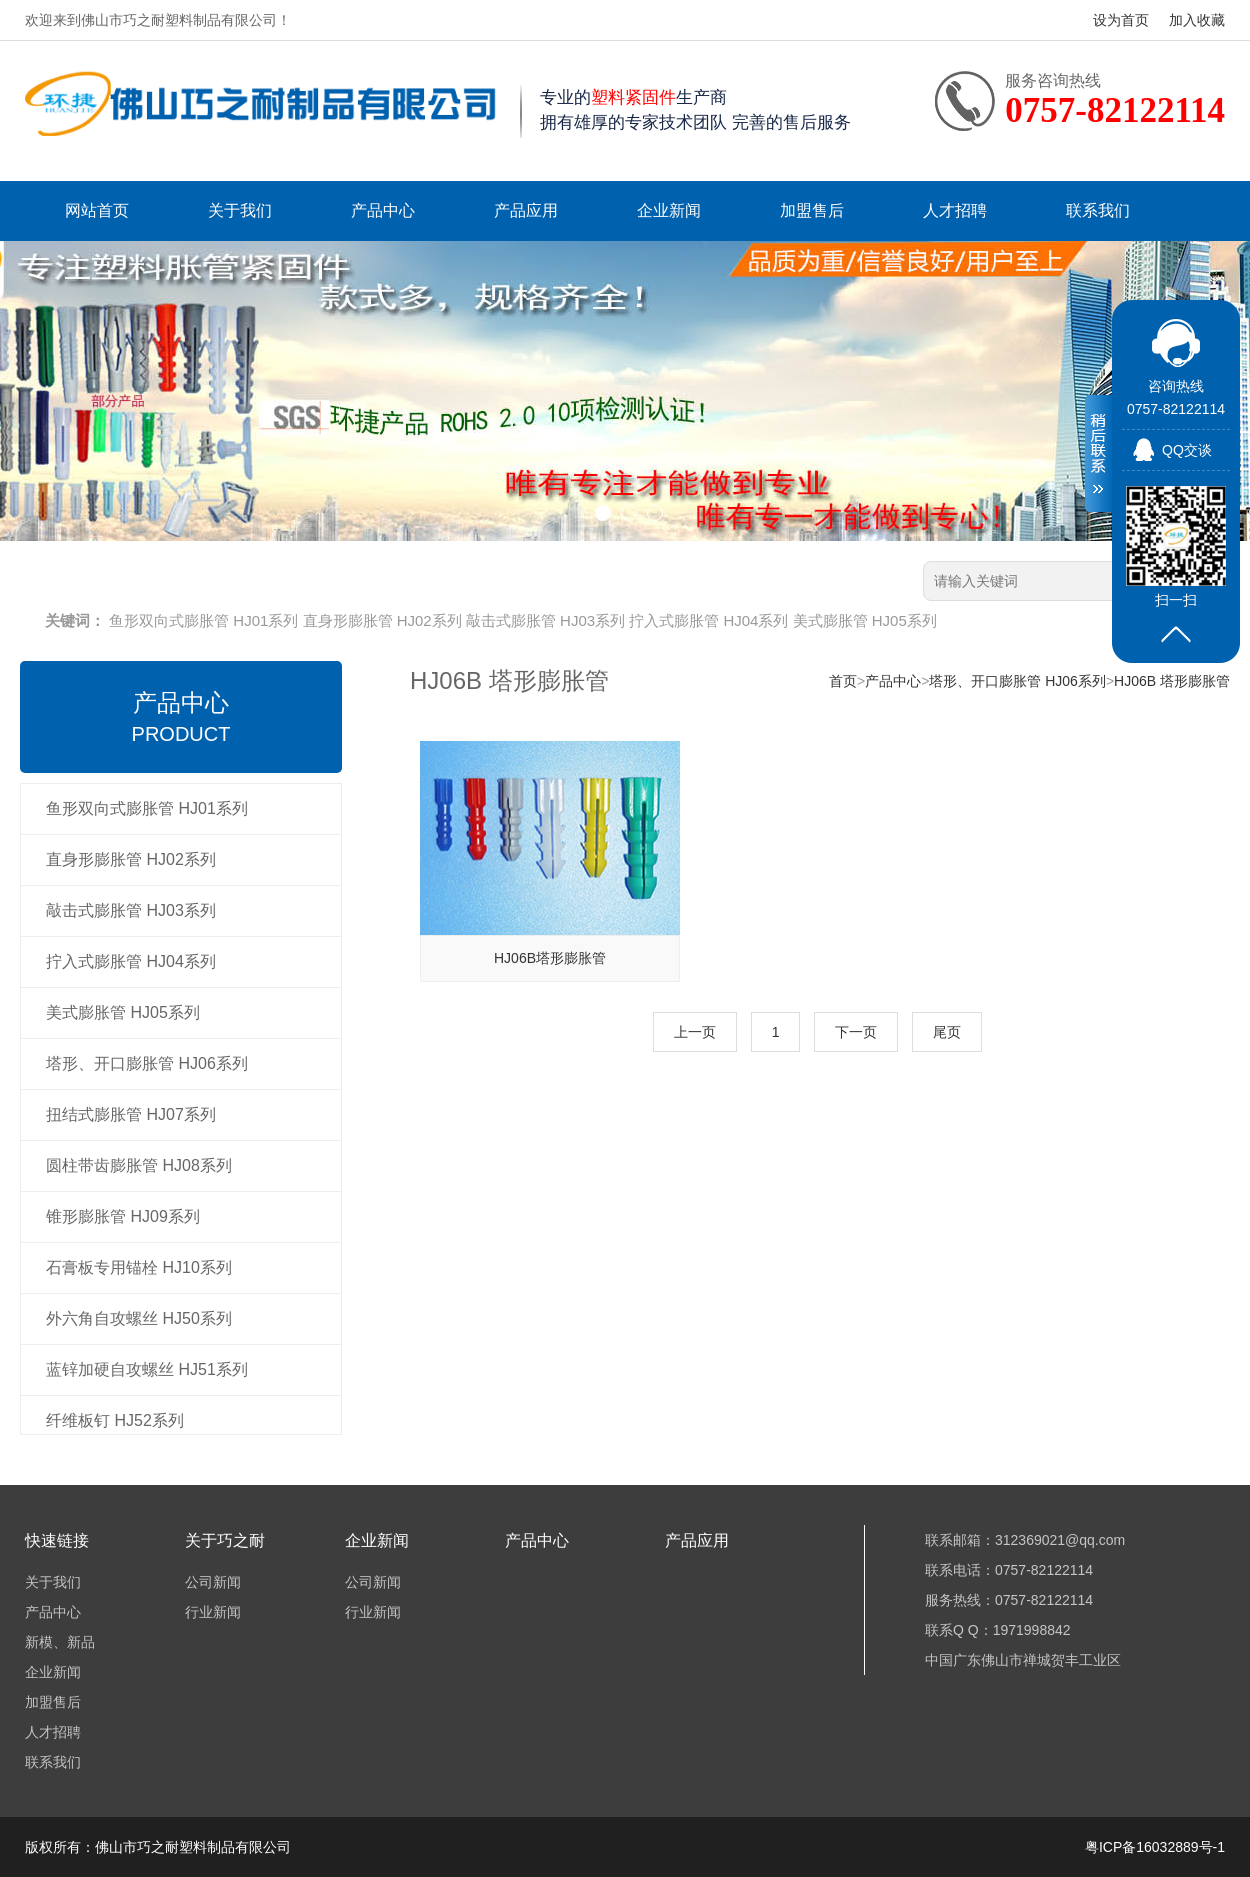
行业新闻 (213, 1612)
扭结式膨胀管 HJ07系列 (131, 1114)
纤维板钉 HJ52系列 (115, 1420)
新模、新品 (60, 1642)
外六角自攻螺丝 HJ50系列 (139, 1318)
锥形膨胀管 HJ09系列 (123, 1216)
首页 (843, 681)
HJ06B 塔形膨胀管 (1172, 681)
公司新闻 (213, 1582)
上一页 (695, 1032)
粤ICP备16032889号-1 (1155, 1847)
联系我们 (1098, 210)
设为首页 (1121, 20)
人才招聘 (955, 210)
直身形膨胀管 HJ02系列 (382, 620)
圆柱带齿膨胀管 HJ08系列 (139, 1165)
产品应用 (526, 210)
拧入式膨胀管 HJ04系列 (708, 620)
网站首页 (97, 210)
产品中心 (383, 210)
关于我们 (240, 210)
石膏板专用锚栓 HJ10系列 (139, 1267)
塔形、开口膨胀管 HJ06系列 (147, 1063)
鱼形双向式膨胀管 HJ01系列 (203, 620)
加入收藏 (1197, 20)
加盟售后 (812, 210)
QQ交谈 (1187, 450)
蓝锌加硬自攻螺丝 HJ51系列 (147, 1369)
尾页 (947, 1032)
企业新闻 (669, 210)
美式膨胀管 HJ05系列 (865, 620)
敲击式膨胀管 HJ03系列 (545, 620)
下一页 (856, 1032)
